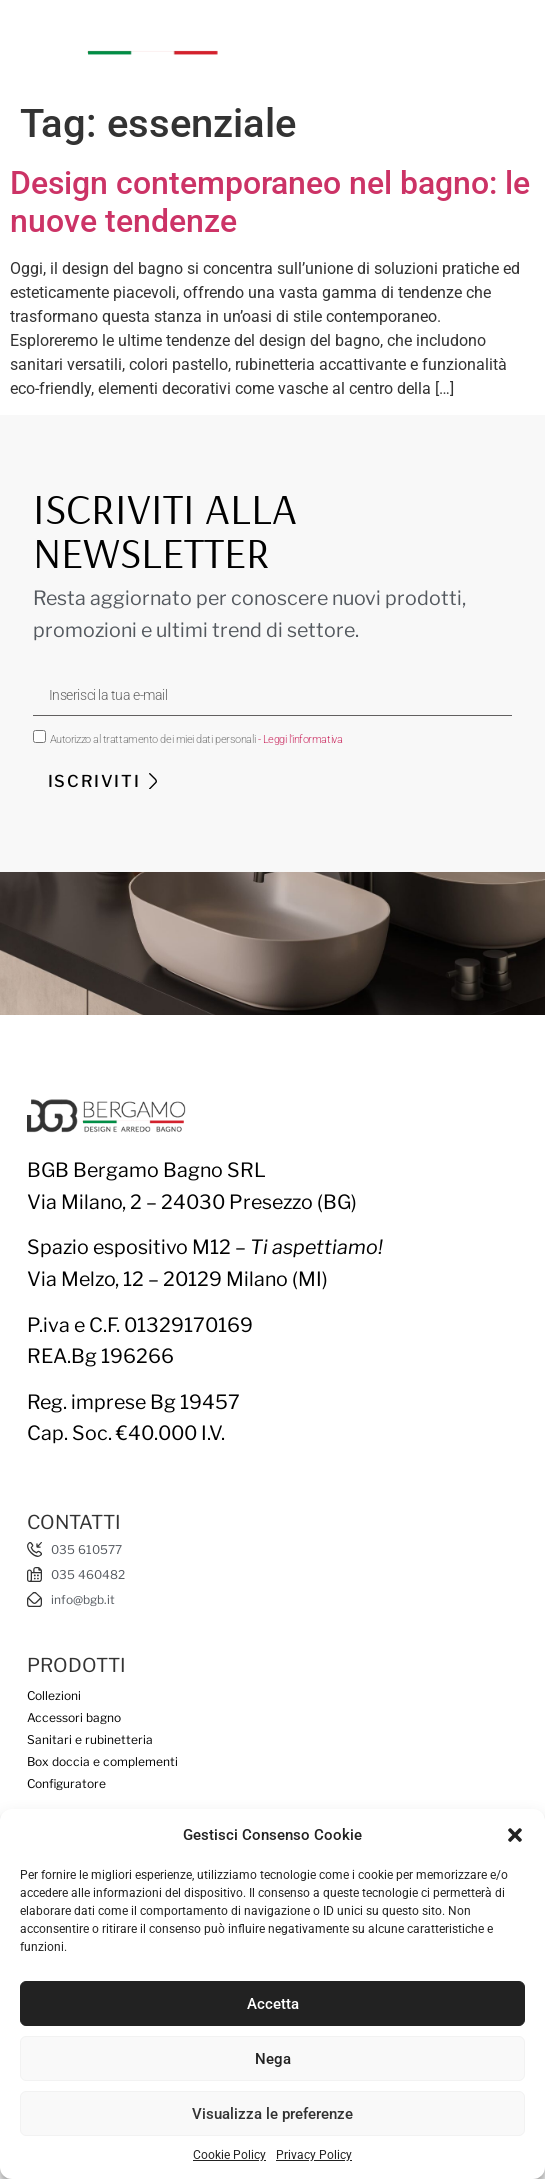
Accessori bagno (74, 1717)
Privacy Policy (314, 2155)
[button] (515, 1835)
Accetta (273, 2004)
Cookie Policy (229, 2155)
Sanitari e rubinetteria (90, 1739)
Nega (273, 2059)
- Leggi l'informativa (300, 739)
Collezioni (54, 1695)
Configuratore (66, 1783)
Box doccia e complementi (102, 1761)
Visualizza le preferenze (272, 2114)
